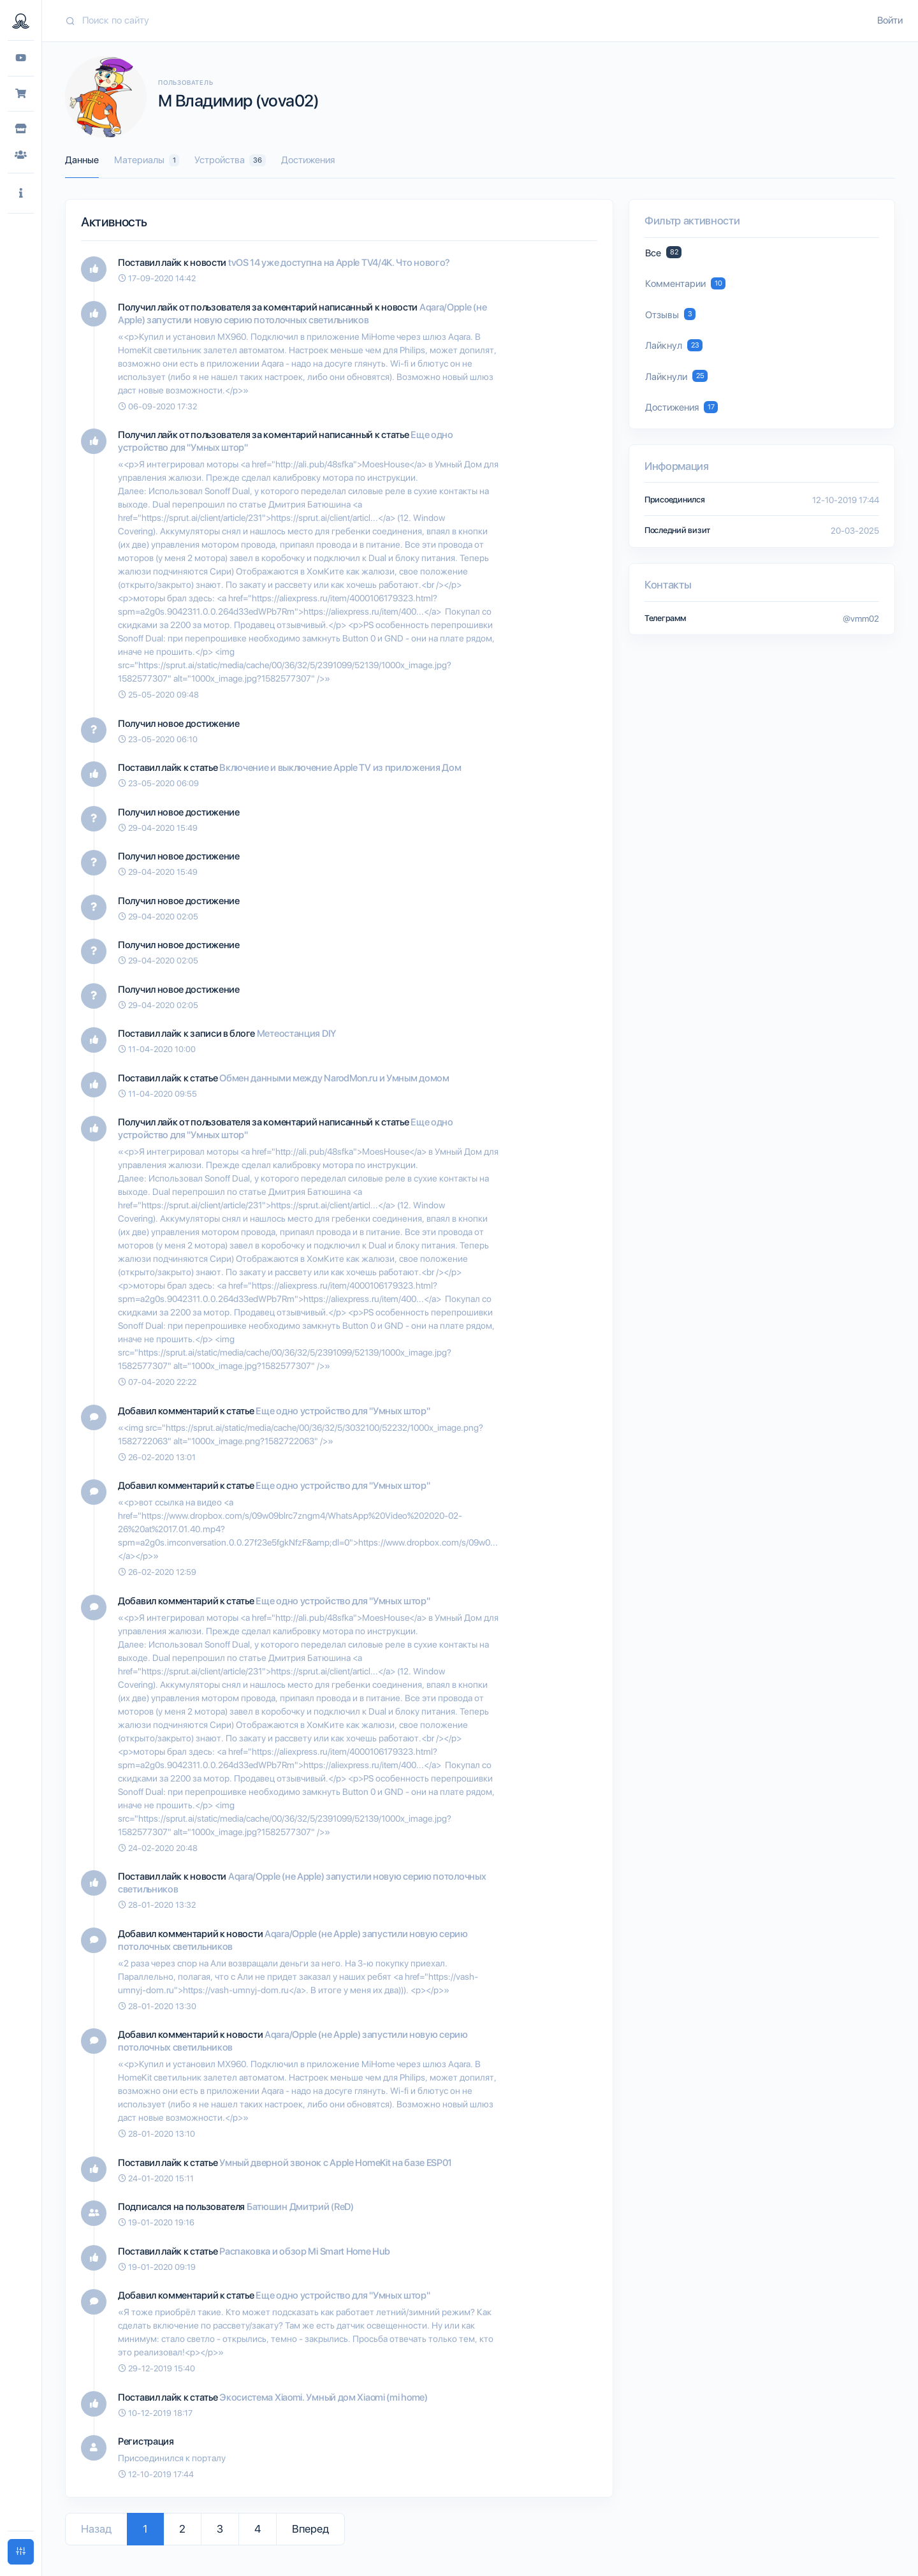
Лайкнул (674, 345)
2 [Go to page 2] (182, 2528)
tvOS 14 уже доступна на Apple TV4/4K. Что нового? (339, 262)
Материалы (146, 160)
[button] (20, 193)
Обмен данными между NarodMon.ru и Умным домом (334, 1078)
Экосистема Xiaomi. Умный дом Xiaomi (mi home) (323, 2397)
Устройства (229, 160)
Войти (890, 20)
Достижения (308, 160)
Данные (82, 160)
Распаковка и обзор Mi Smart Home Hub (304, 2251)
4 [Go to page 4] (257, 2528)
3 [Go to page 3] (220, 2528)
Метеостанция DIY (296, 1033)
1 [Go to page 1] (145, 2528)
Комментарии (685, 283)
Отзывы (670, 314)
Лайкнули (676, 376)
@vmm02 (861, 618)
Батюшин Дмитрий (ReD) (300, 2207)
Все (663, 252)
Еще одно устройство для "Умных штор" (343, 1411)
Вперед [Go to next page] (310, 2528)
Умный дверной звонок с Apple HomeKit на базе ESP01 (335, 2163)
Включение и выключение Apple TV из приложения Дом (340, 767)
